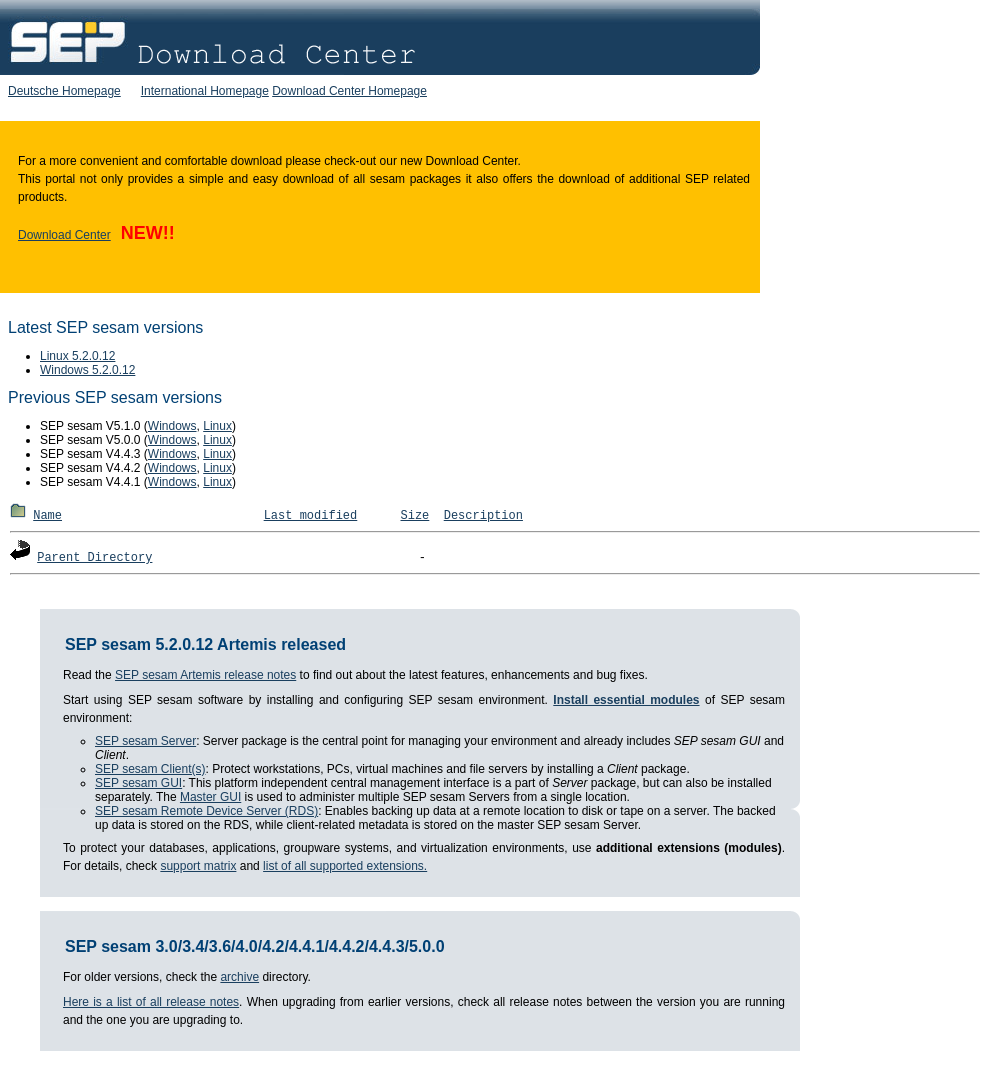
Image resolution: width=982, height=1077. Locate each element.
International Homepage (205, 91)
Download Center (64, 235)
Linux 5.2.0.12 (77, 356)
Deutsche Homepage (64, 91)
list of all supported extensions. (345, 866)
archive (239, 977)
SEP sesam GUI (138, 783)
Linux (217, 426)
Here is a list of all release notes (151, 1002)
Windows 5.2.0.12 (87, 370)
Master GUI (210, 797)
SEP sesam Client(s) (150, 769)
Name (47, 516)
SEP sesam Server (145, 741)
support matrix (198, 866)
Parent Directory (94, 558)
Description (483, 516)
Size (415, 516)
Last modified (311, 516)
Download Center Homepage (349, 91)
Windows (172, 426)
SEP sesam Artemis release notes (205, 675)
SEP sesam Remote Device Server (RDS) (206, 811)
